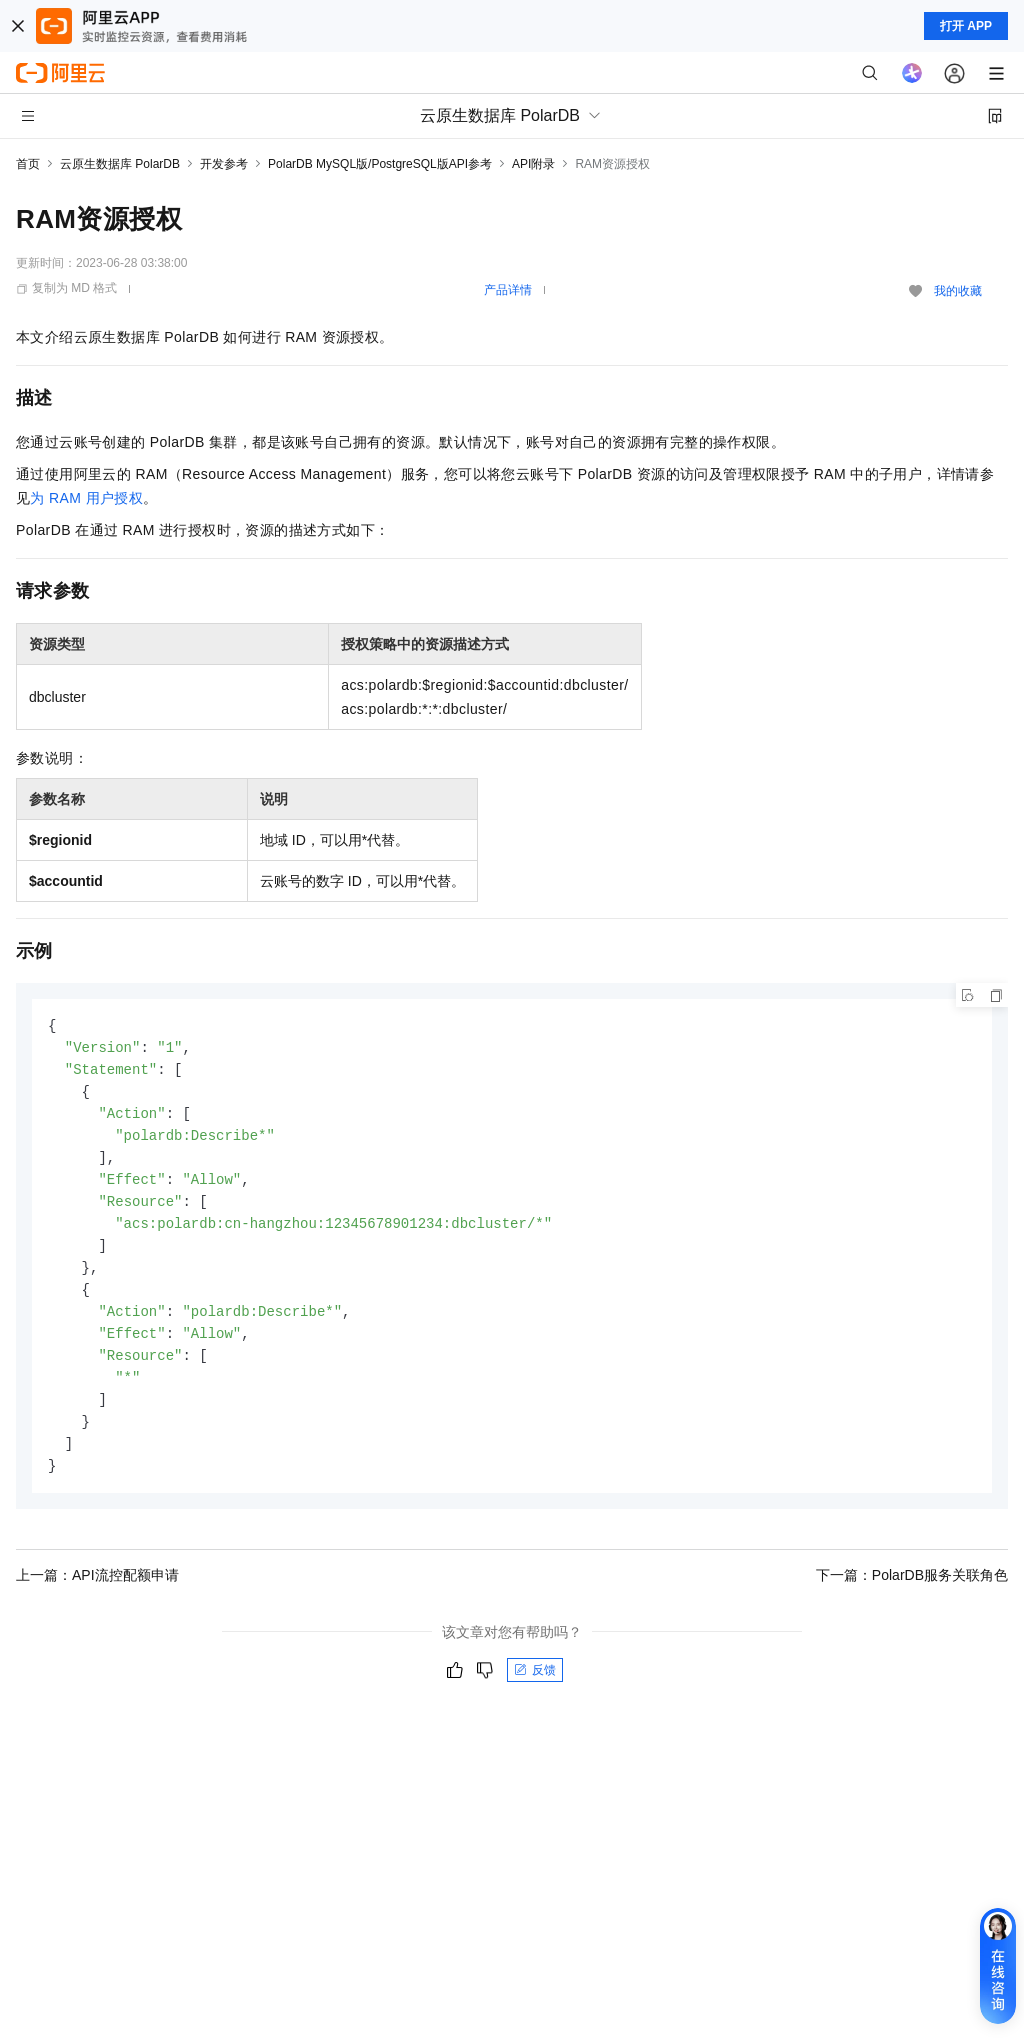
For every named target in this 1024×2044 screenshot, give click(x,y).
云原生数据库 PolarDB (120, 164)
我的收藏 (958, 291)
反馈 (535, 1691)
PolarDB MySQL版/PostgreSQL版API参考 (380, 164)
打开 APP (966, 26)
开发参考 (224, 164)
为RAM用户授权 (86, 498)
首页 (28, 164)
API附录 (533, 164)
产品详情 (508, 290)
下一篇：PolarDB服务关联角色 (912, 1596)
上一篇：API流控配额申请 (97, 1596)
